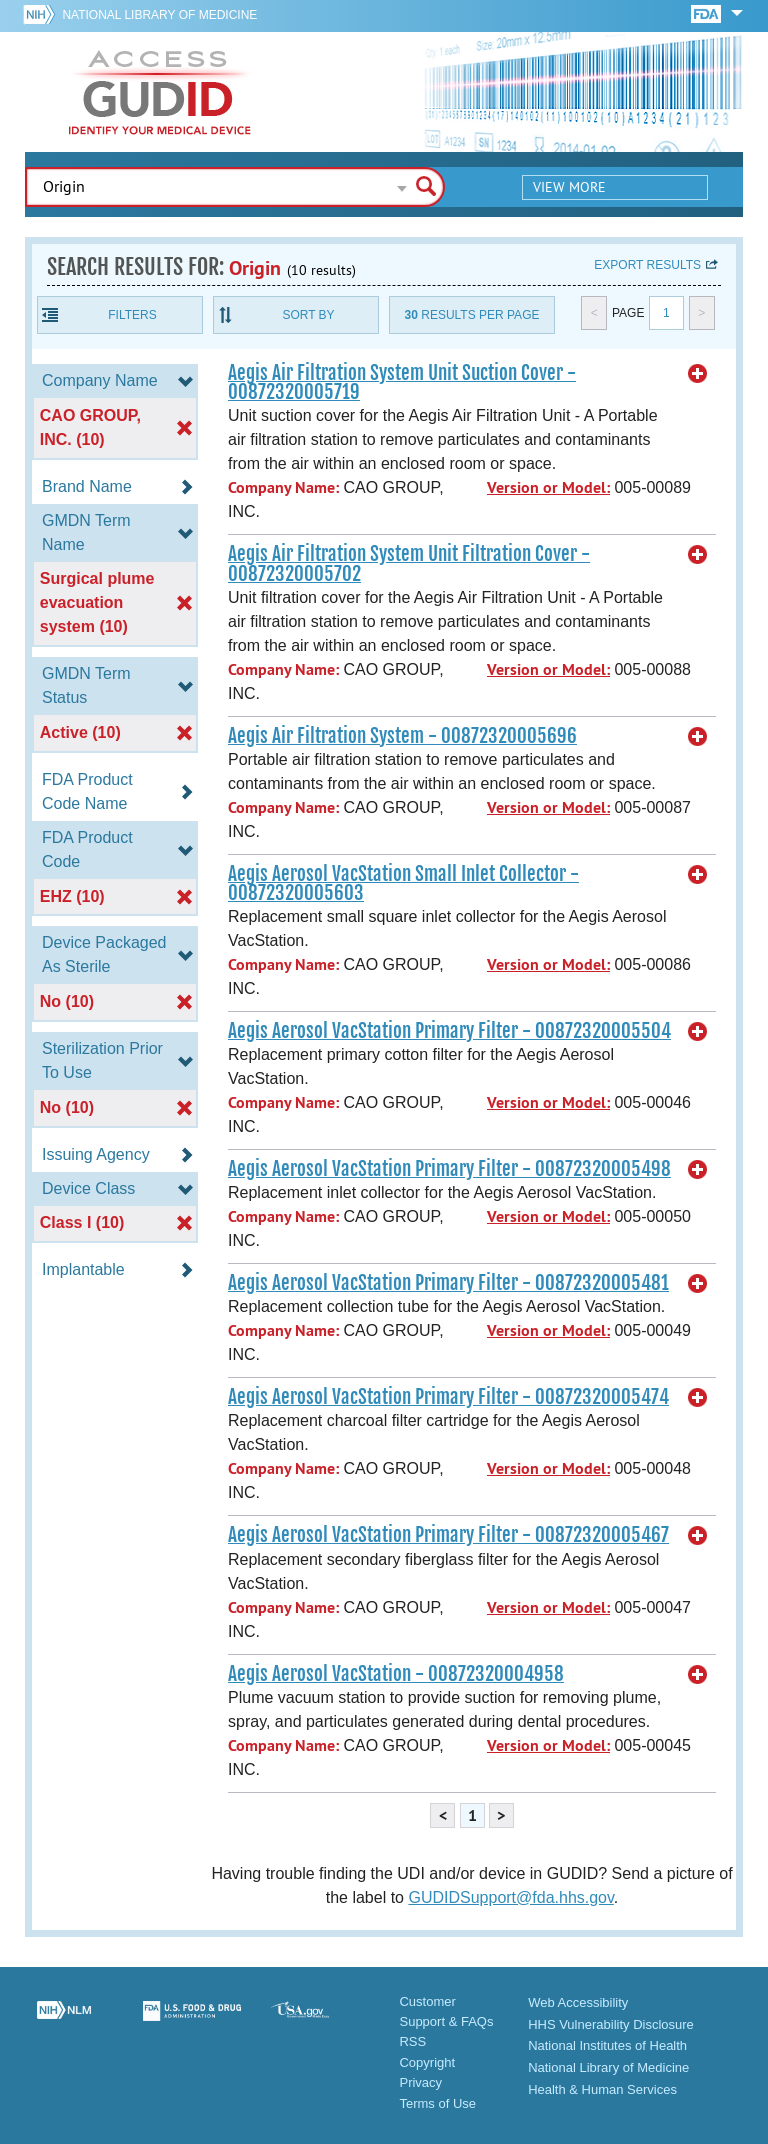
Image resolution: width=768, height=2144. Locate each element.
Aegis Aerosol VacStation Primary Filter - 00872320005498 (449, 1169)
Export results (647, 265)
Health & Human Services (602, 2089)
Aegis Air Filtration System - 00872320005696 (402, 736)
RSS (412, 2041)
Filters (132, 315)
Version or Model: (548, 487)
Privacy (420, 2082)
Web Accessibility (578, 2002)
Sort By (308, 315)
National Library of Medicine (159, 15)
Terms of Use (437, 2103)
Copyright (427, 2062)
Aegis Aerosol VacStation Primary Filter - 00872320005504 (449, 1031)
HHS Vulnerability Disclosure (611, 2024)
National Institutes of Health (607, 2045)
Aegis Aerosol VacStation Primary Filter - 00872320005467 (448, 1535)
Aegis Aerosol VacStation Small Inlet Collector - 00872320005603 (403, 883)
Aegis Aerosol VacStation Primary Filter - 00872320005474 (448, 1397)
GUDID (160, 92)
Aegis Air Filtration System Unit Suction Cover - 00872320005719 (402, 382)
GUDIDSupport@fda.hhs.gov (510, 1897)
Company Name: (283, 487)
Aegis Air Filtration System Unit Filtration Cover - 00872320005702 (409, 563)
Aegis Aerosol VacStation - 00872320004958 (396, 1674)
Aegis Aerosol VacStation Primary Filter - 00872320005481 (448, 1283)
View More (569, 187)
